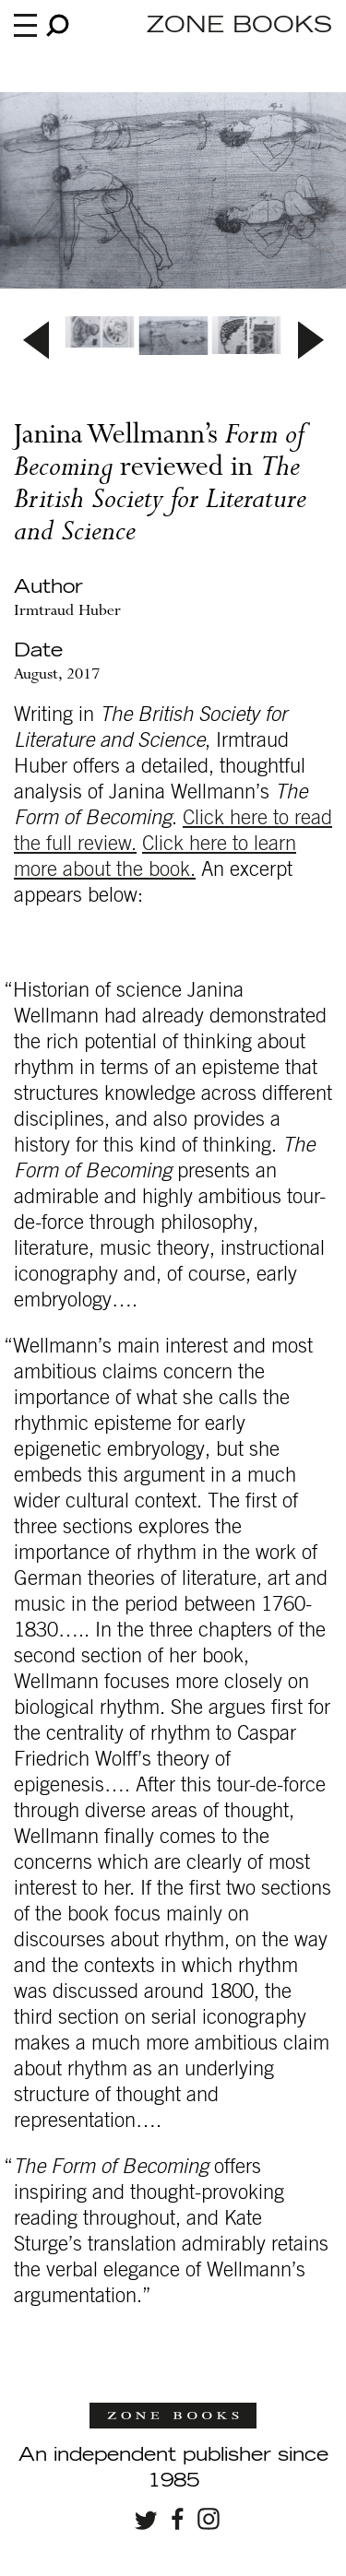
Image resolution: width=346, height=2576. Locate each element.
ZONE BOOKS (239, 26)
